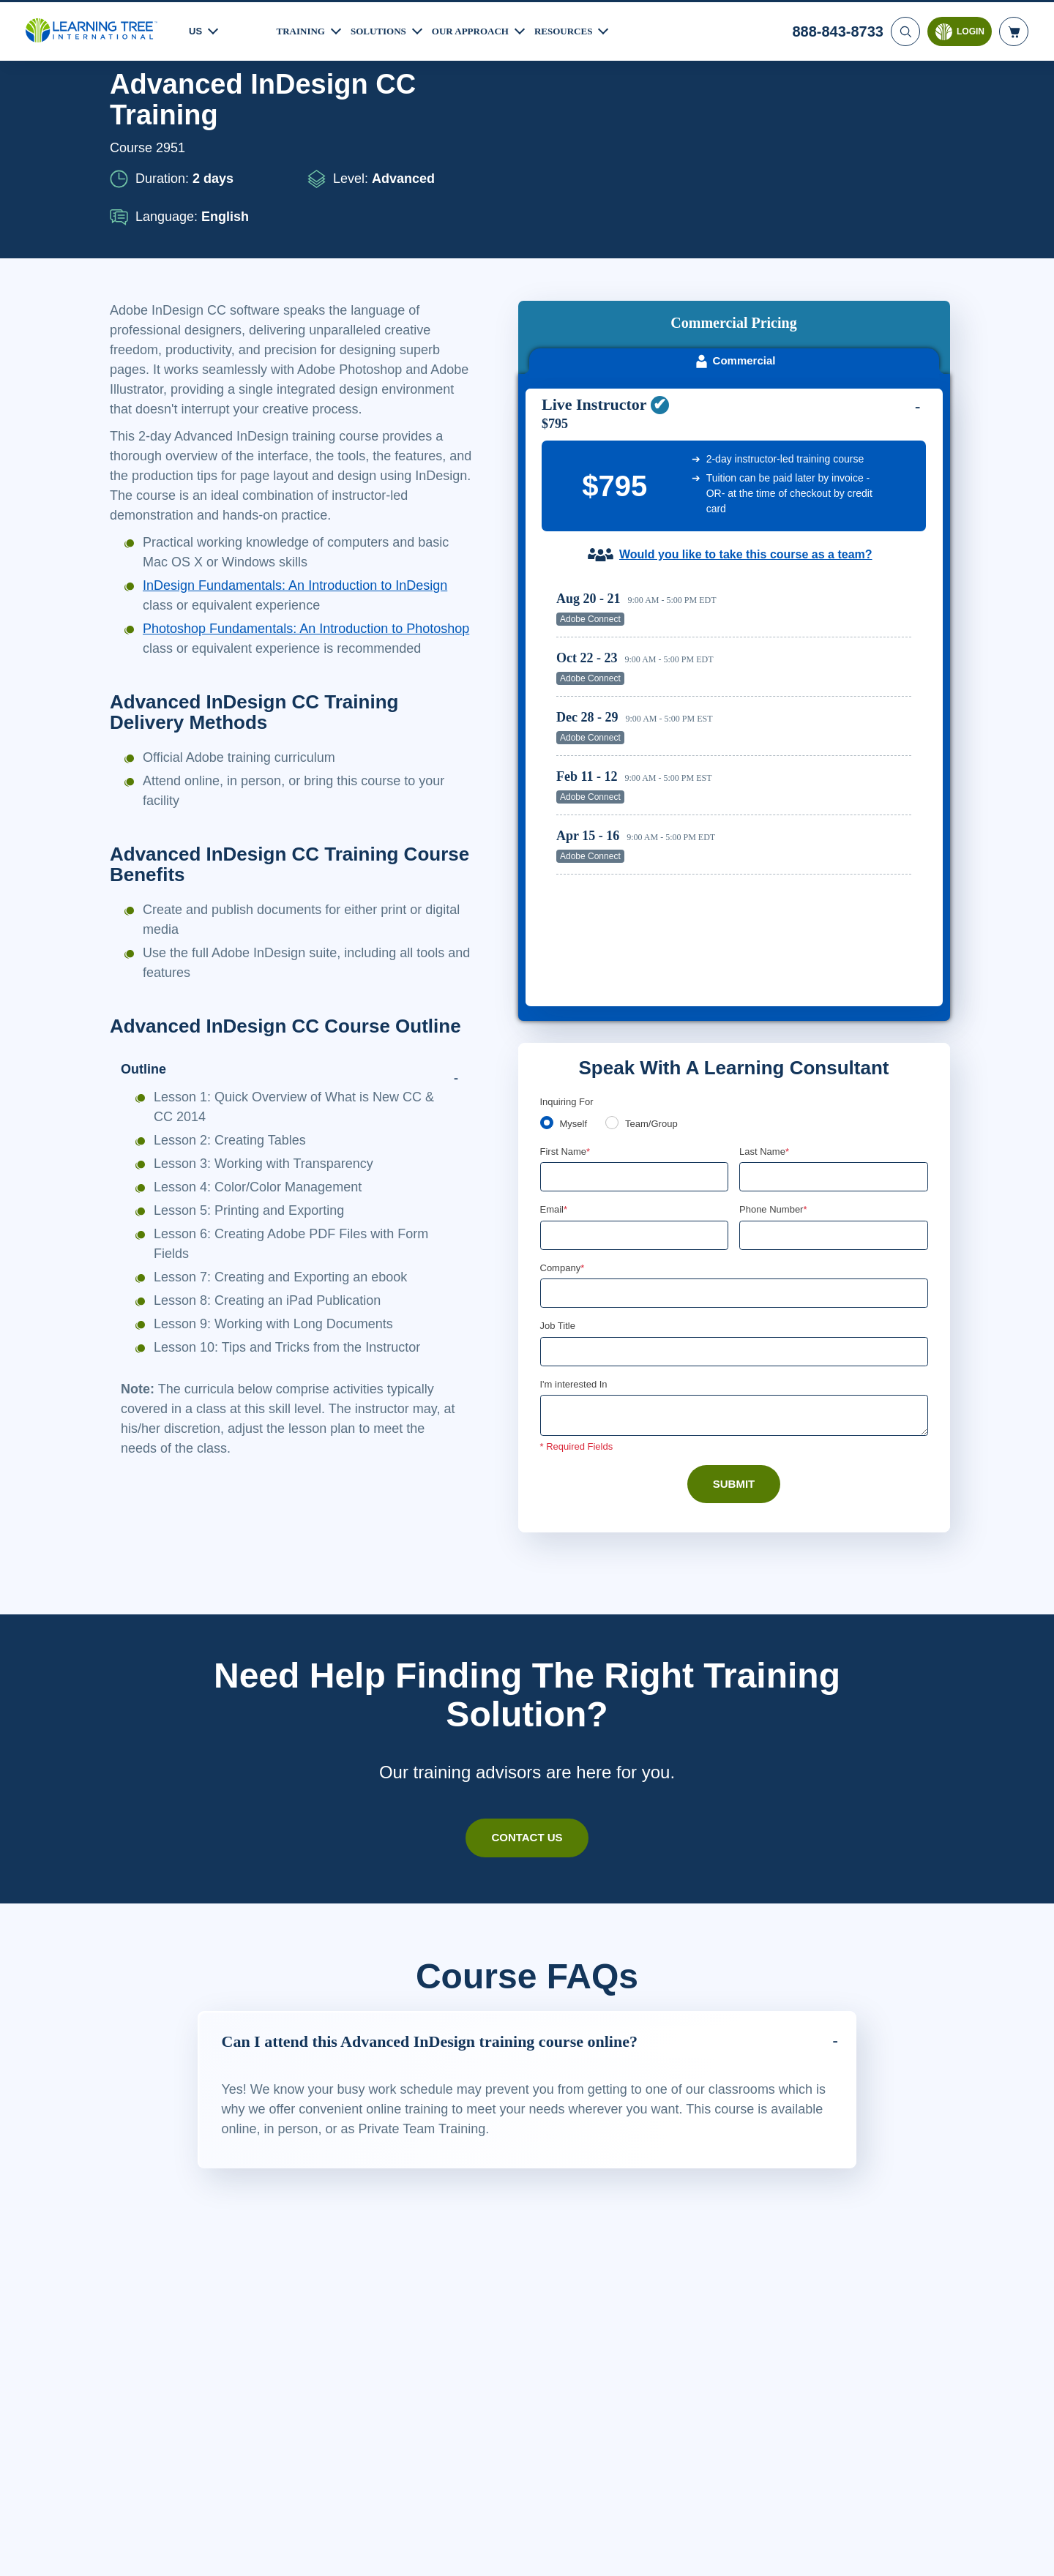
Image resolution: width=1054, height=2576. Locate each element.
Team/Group (656, 856)
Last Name (765, 884)
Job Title (557, 1060)
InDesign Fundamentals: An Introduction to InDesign (308, 625)
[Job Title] (734, 1086)
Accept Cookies (858, 2551)
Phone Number (775, 942)
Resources (581, 28)
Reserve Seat (860, 425)
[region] (737, 554)
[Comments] (734, 1151)
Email (554, 942)
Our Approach (483, 28)
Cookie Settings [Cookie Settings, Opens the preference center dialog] (755, 2551)
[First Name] (634, 909)
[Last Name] (833, 909)
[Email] (634, 969)
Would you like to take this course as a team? (745, 361)
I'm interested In (575, 1119)
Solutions (385, 28)
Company (564, 1001)
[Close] (1030, 2549)
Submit (733, 1220)
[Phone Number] (833, 969)
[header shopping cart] (1013, 29)
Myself (575, 856)
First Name (566, 884)
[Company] (734, 1027)
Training (303, 28)
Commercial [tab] (734, 167)
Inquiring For (567, 833)
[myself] (546, 854)
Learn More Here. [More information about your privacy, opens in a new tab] (166, 2560)
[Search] (904, 29)
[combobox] (755, 969)
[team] (614, 854)
